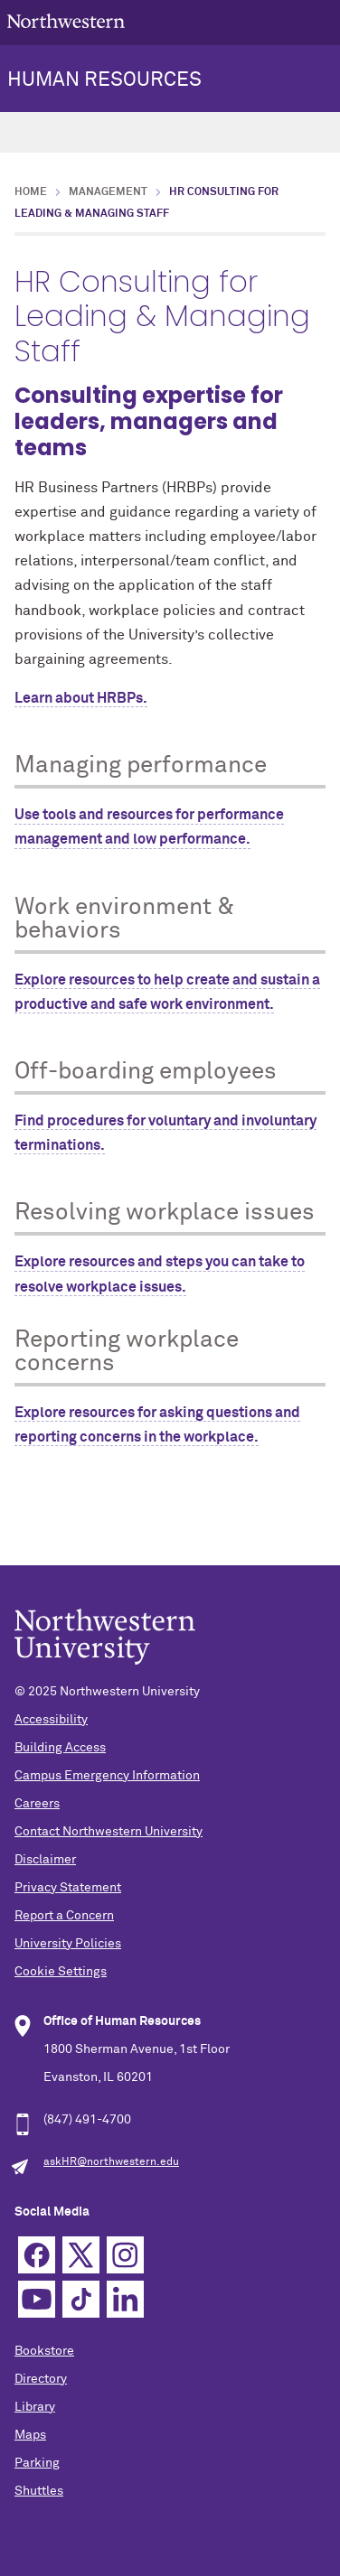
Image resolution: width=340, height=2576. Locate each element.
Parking (37, 2463)
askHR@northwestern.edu (111, 2162)
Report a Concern (64, 1915)
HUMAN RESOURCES (104, 80)
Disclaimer (45, 1859)
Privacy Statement (67, 1887)
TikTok (80, 2299)
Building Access (60, 1747)
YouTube (36, 2299)
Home (30, 192)
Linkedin (125, 2299)
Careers (37, 1803)
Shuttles (38, 2491)
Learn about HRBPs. (80, 698)
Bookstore (44, 2351)
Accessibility (51, 1719)
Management (108, 192)
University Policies (67, 1943)
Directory (40, 2379)
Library (34, 2407)
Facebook (36, 2254)
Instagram (125, 2254)
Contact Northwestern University (108, 1831)
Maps (30, 2435)
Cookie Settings (60, 1971)
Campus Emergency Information (107, 1775)
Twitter (80, 2254)
